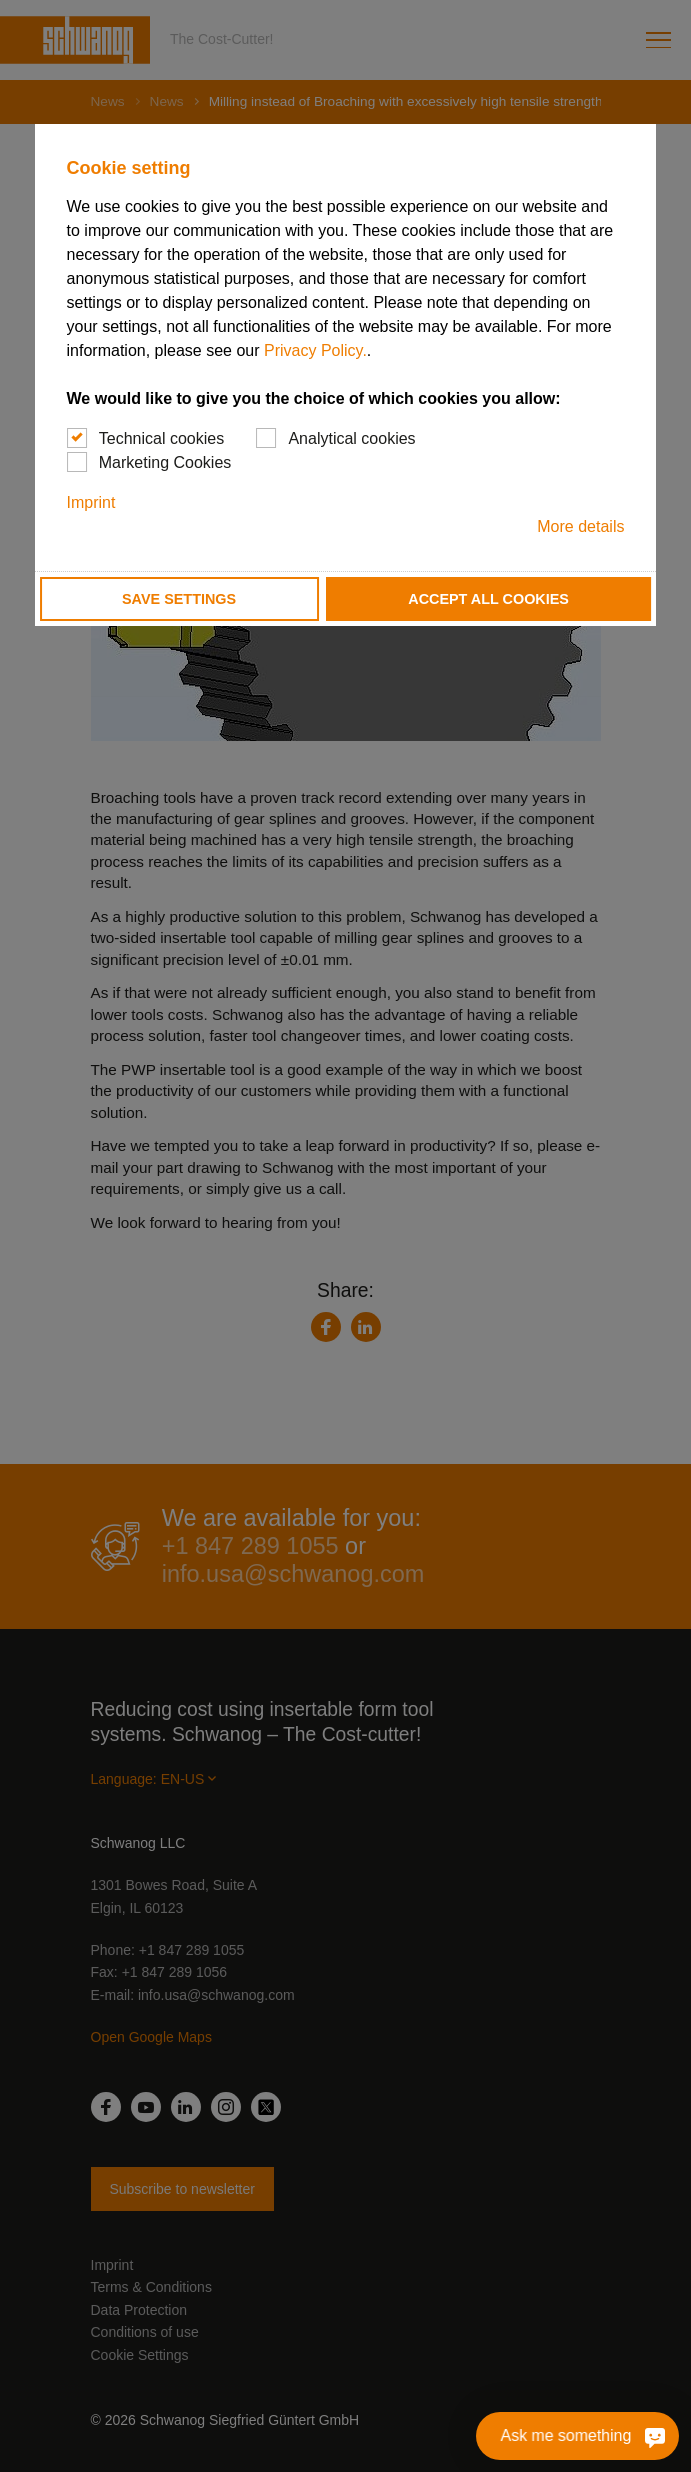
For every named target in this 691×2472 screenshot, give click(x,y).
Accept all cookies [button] (488, 599)
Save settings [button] (179, 599)
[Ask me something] (650, 2436)
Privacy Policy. (315, 350)
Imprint (91, 502)
